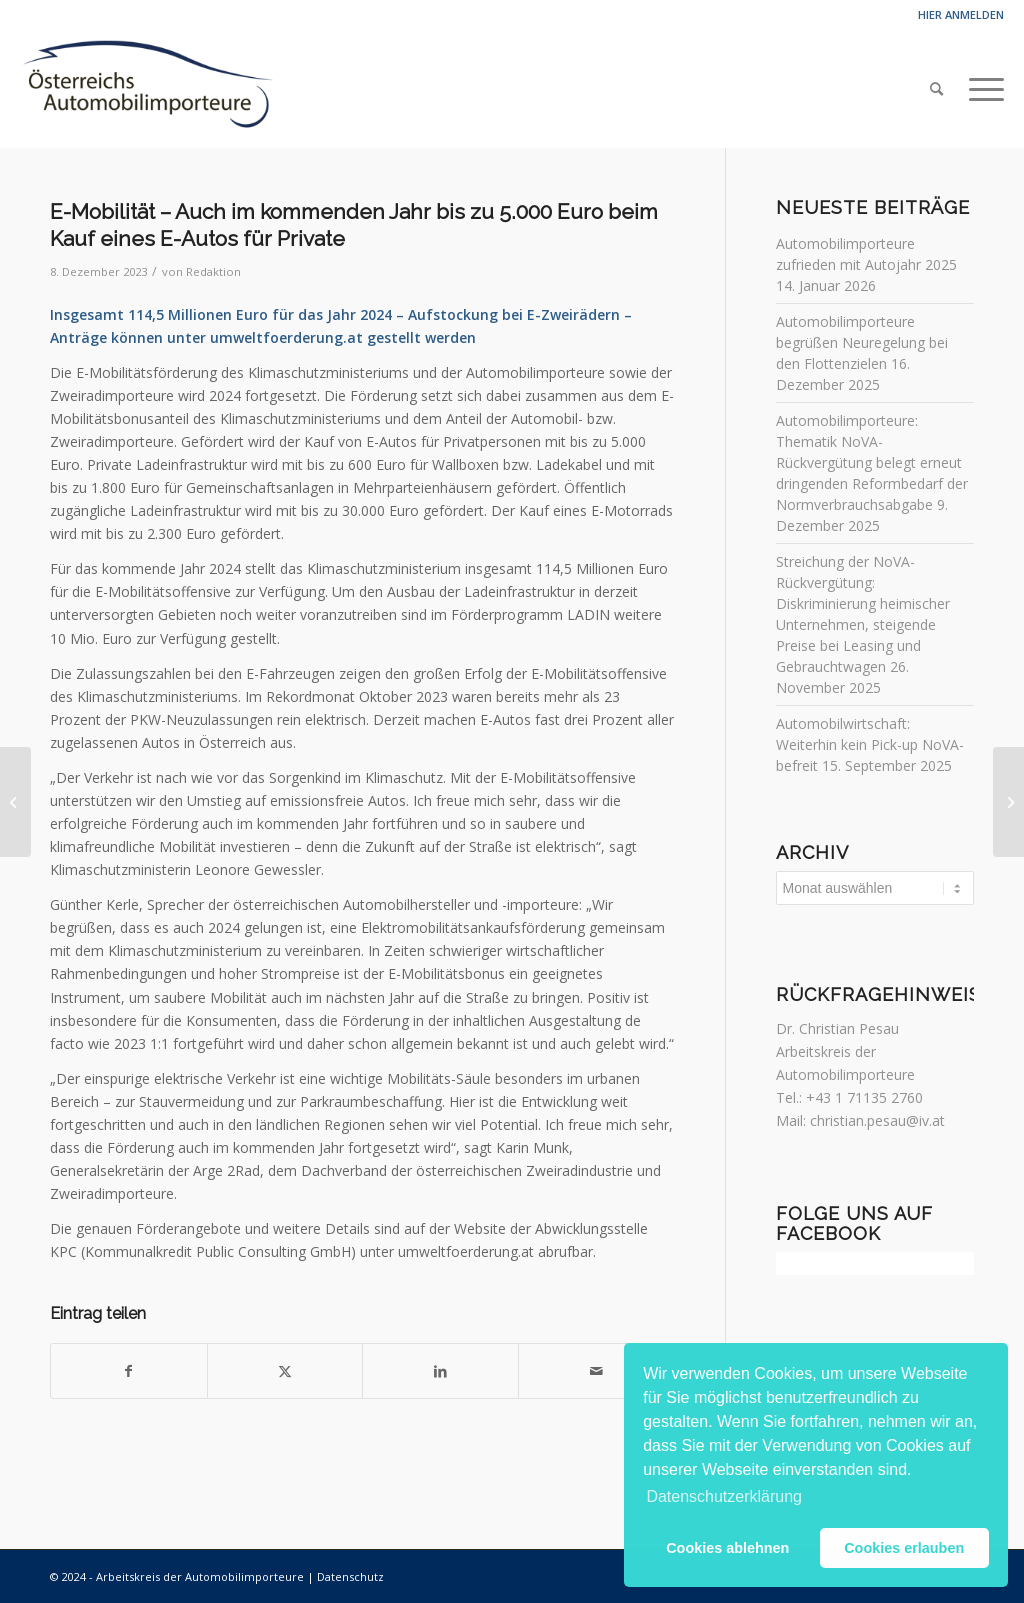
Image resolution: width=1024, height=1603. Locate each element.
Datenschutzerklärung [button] (724, 1496)
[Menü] (980, 89)
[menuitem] (936, 89)
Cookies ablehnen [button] (727, 1548)
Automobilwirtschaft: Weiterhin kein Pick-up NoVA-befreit (870, 744)
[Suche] (936, 89)
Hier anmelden (961, 14)
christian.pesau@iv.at (877, 1120)
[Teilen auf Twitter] (285, 1371)
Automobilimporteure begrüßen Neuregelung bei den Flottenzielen (862, 342)
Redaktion (213, 271)
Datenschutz (350, 1576)
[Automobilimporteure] (146, 89)
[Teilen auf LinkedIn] (440, 1371)
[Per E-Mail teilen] (596, 1371)
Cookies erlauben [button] (904, 1548)
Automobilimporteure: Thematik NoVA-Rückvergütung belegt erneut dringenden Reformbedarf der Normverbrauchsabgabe (872, 462)
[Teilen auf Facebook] (129, 1371)
